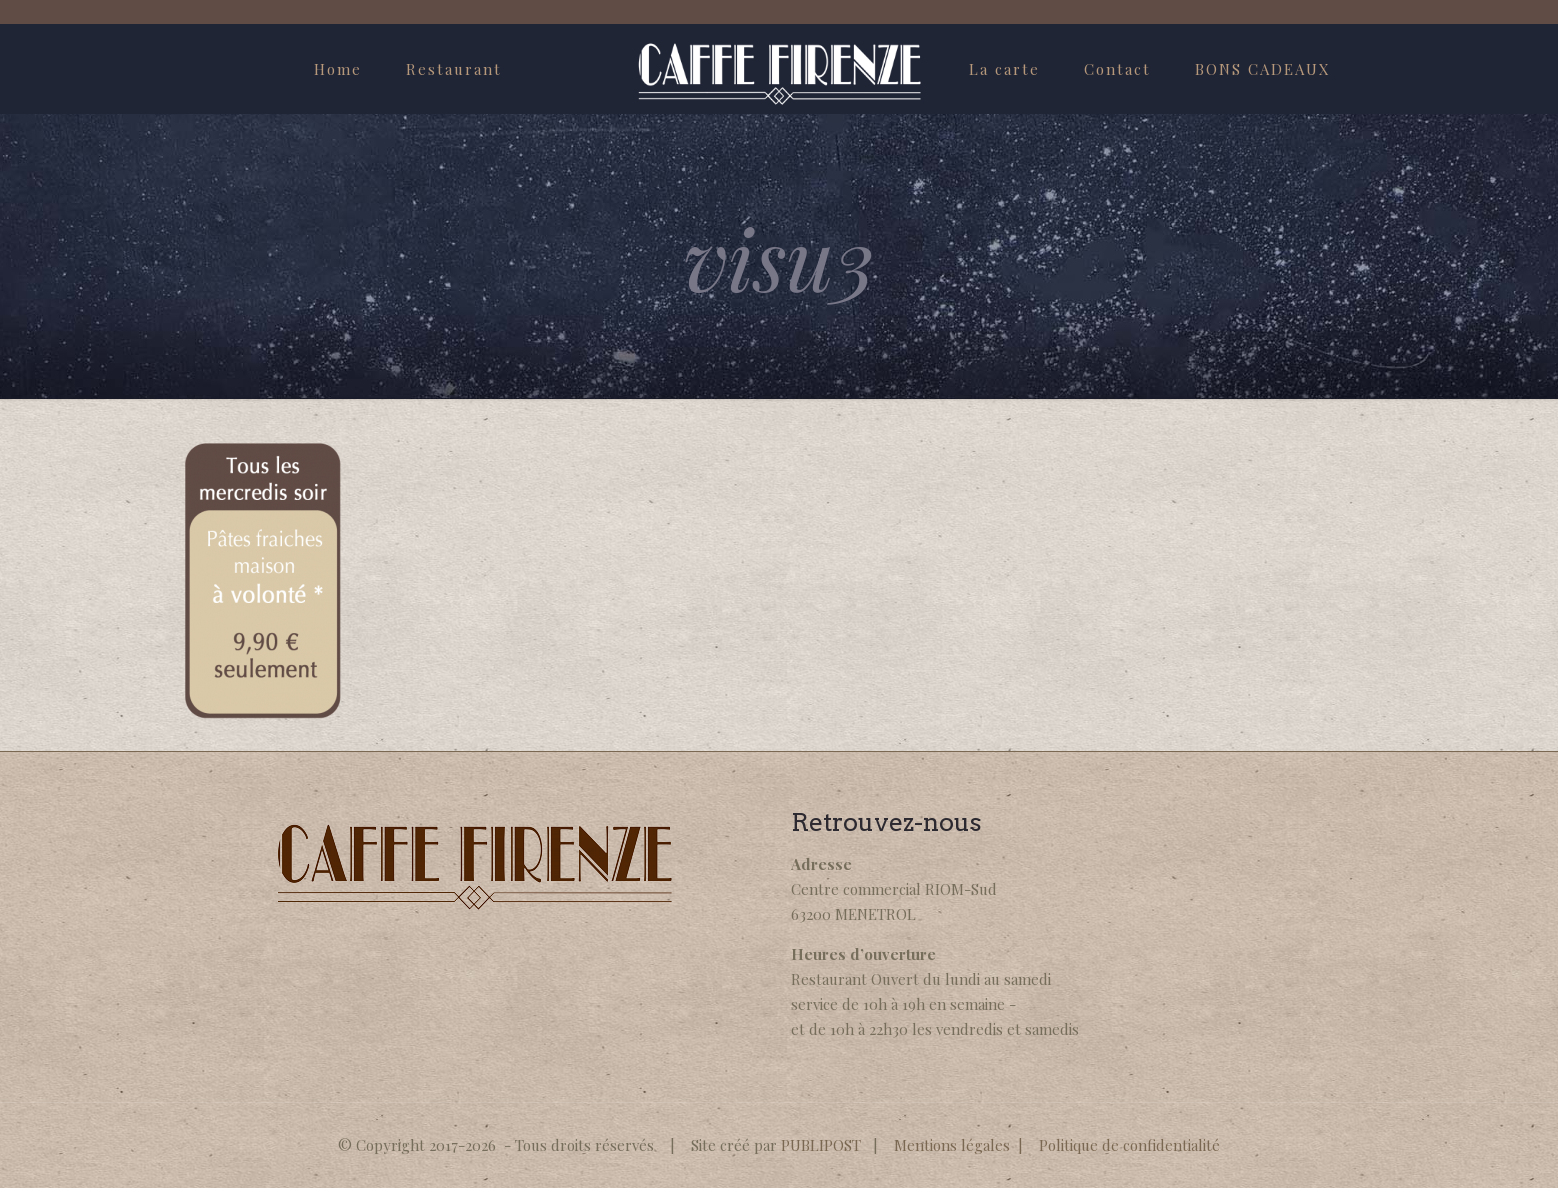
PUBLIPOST (821, 1145)
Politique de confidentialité (1129, 1145)
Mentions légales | (966, 1145)
